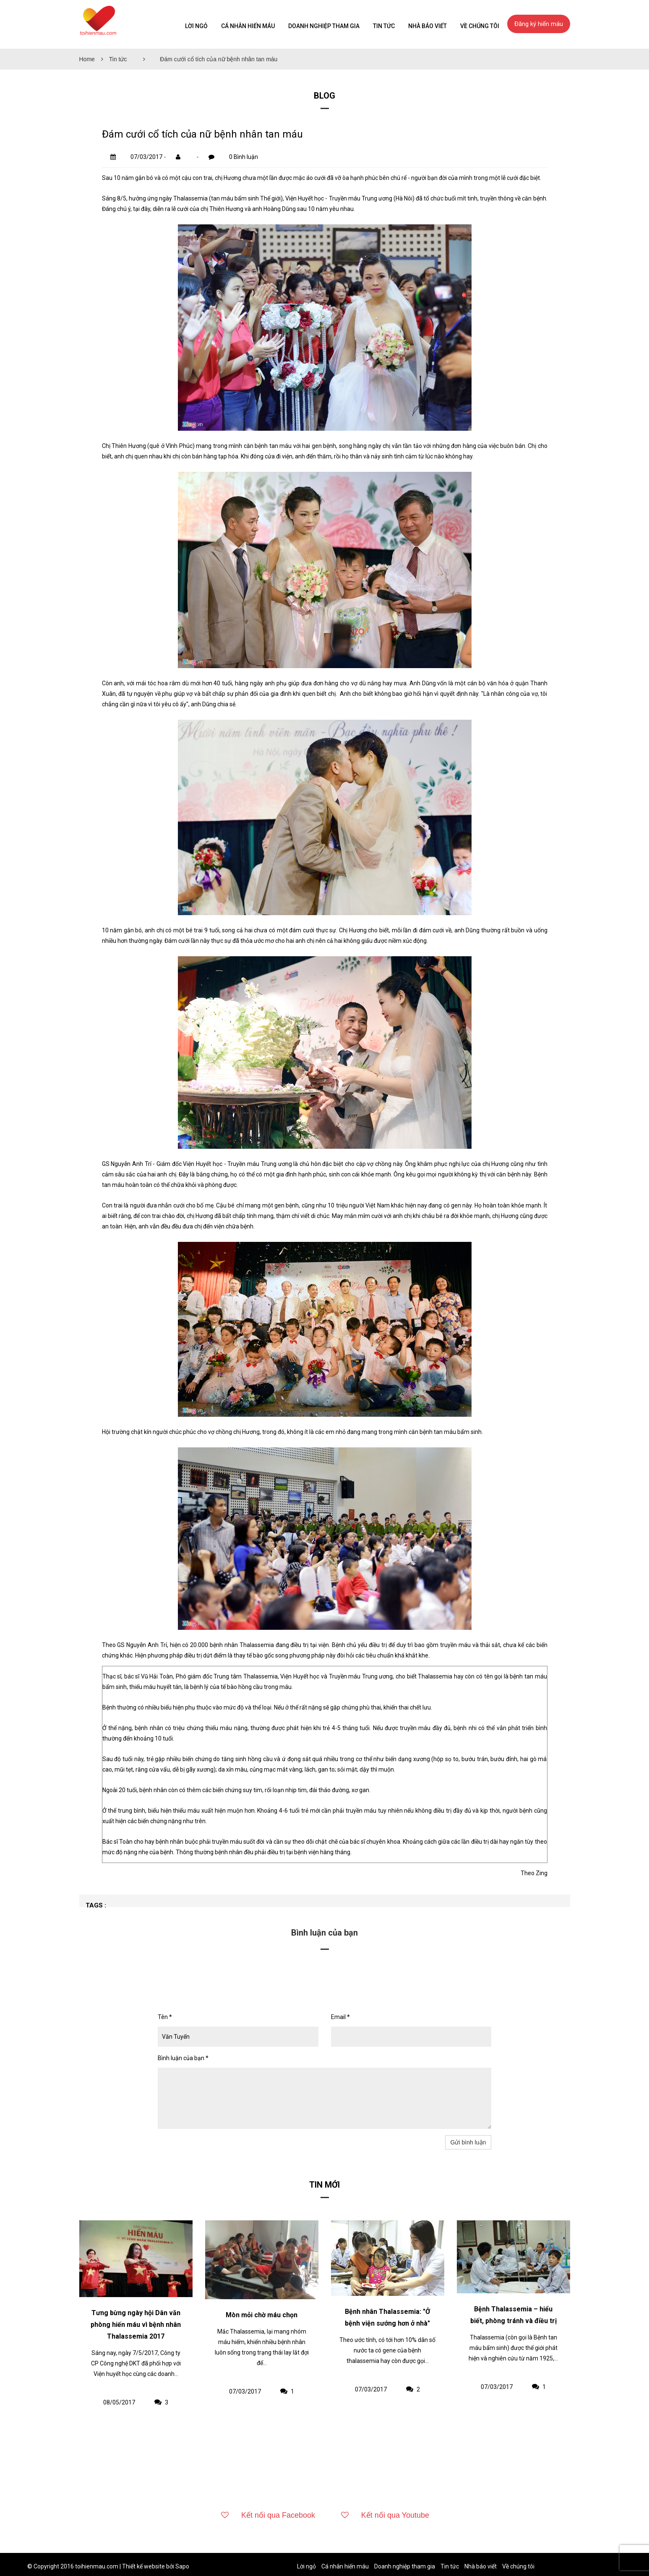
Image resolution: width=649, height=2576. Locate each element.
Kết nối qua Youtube (383, 2515)
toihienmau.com (97, 2566)
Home (87, 59)
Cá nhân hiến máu (248, 26)
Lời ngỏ (196, 26)
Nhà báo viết (427, 26)
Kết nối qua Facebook (266, 2515)
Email (340, 2017)
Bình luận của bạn (183, 2058)
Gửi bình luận (468, 2142)
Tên (165, 2017)
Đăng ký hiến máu (538, 24)
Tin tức (118, 59)
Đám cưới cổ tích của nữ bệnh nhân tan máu (218, 59)
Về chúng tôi (479, 26)
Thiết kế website (143, 2566)
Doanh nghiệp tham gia (324, 26)
